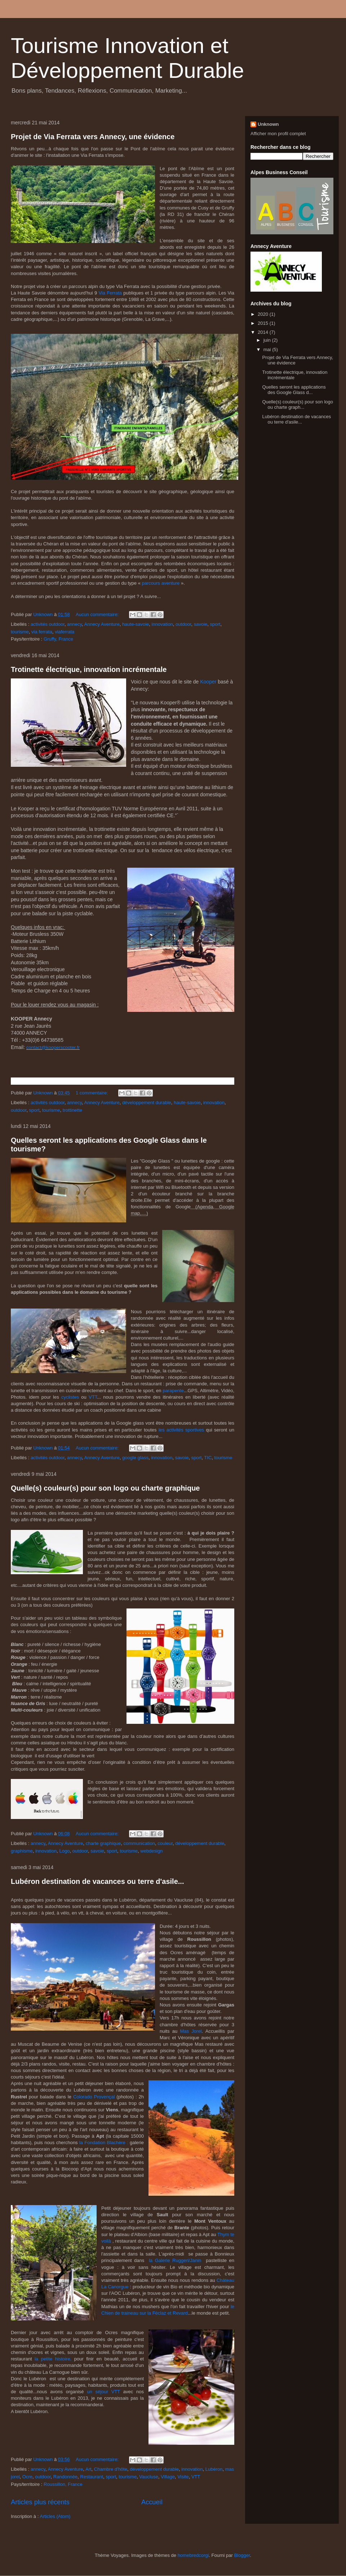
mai (267, 349)
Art (88, 2469)
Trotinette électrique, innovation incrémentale (89, 669)
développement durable (146, 1102)
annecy (74, 624)
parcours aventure (161, 583)
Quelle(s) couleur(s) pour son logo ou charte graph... (297, 404)
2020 (264, 314)
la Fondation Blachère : (103, 2142)
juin (267, 340)
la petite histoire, (52, 2359)
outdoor (183, 624)
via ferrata (41, 631)
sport (215, 624)
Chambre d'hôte (110, 2469)
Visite (183, 2476)
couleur (165, 1843)
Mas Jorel (191, 2031)
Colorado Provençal (94, 2096)
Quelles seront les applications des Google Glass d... (293, 389)
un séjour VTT (103, 2391)
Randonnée (65, 2476)
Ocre (27, 2476)
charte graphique (103, 1843)
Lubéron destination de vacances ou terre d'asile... (97, 1881)
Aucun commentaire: (98, 614)
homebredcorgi (193, 2555)
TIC (208, 1457)
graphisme (22, 1851)
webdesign (151, 1851)
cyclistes (70, 1397)
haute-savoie (135, 624)
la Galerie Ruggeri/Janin (174, 2260)
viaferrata (64, 631)
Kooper (209, 682)
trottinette (72, 1110)
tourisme (20, 631)
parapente (173, 1390)
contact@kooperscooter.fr (53, 1047)
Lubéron (214, 2469)
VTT (93, 1397)
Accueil (152, 2502)
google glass (135, 1457)
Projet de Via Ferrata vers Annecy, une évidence (92, 137)
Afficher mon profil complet (278, 133)
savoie (201, 624)
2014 (264, 332)
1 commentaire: (92, 1093)
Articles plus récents (40, 2502)
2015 (264, 323)
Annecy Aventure (102, 624)
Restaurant (91, 2476)
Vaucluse (148, 2476)
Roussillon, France (63, 2484)
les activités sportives (181, 1430)
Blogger (242, 2555)
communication (139, 1843)
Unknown (268, 124)
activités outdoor (48, 624)
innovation (162, 624)
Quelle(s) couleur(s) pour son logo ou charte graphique (105, 1488)
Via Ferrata (110, 293)
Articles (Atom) (55, 2516)
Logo (64, 1851)
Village (168, 2476)
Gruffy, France (58, 639)
